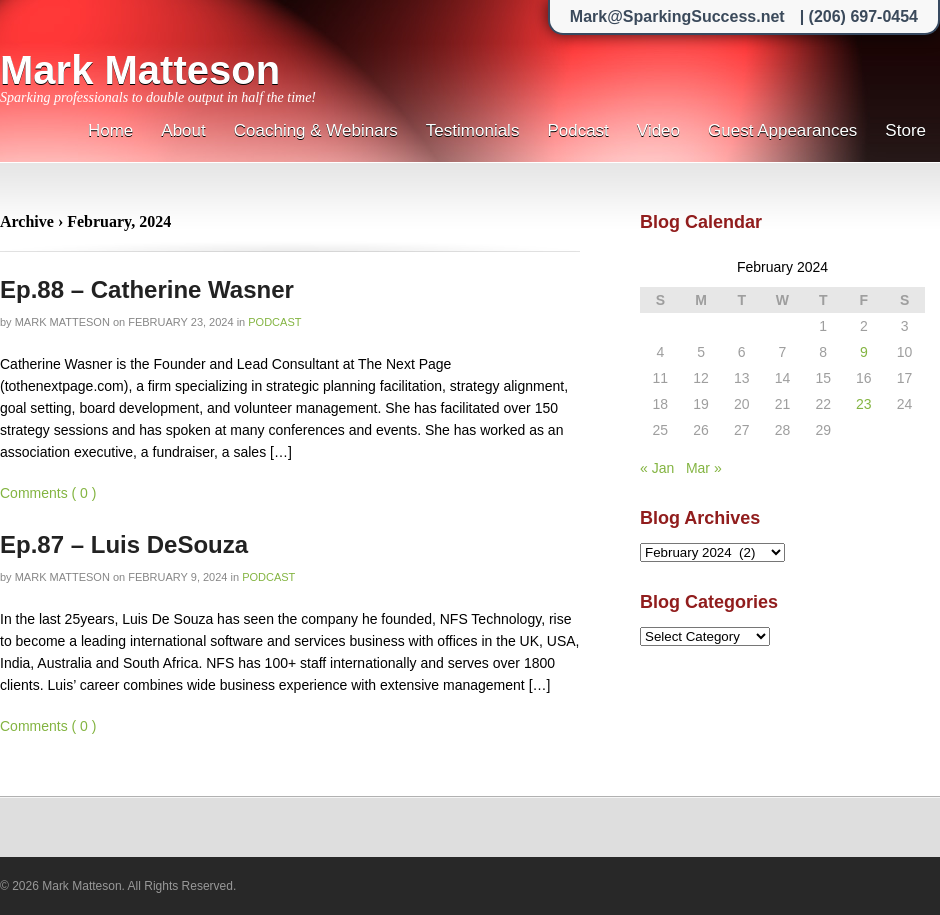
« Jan (657, 468)
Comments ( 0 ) (48, 493)
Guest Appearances (782, 130)
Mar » (704, 468)
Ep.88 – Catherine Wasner (147, 289)
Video (658, 130)
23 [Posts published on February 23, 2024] (864, 404)
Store (905, 130)
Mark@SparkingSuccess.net (677, 16)
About (183, 130)
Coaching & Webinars (316, 130)
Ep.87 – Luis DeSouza (124, 544)
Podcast (577, 130)
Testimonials (473, 130)
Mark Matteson (140, 70)
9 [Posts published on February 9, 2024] (864, 352)
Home (110, 130)
